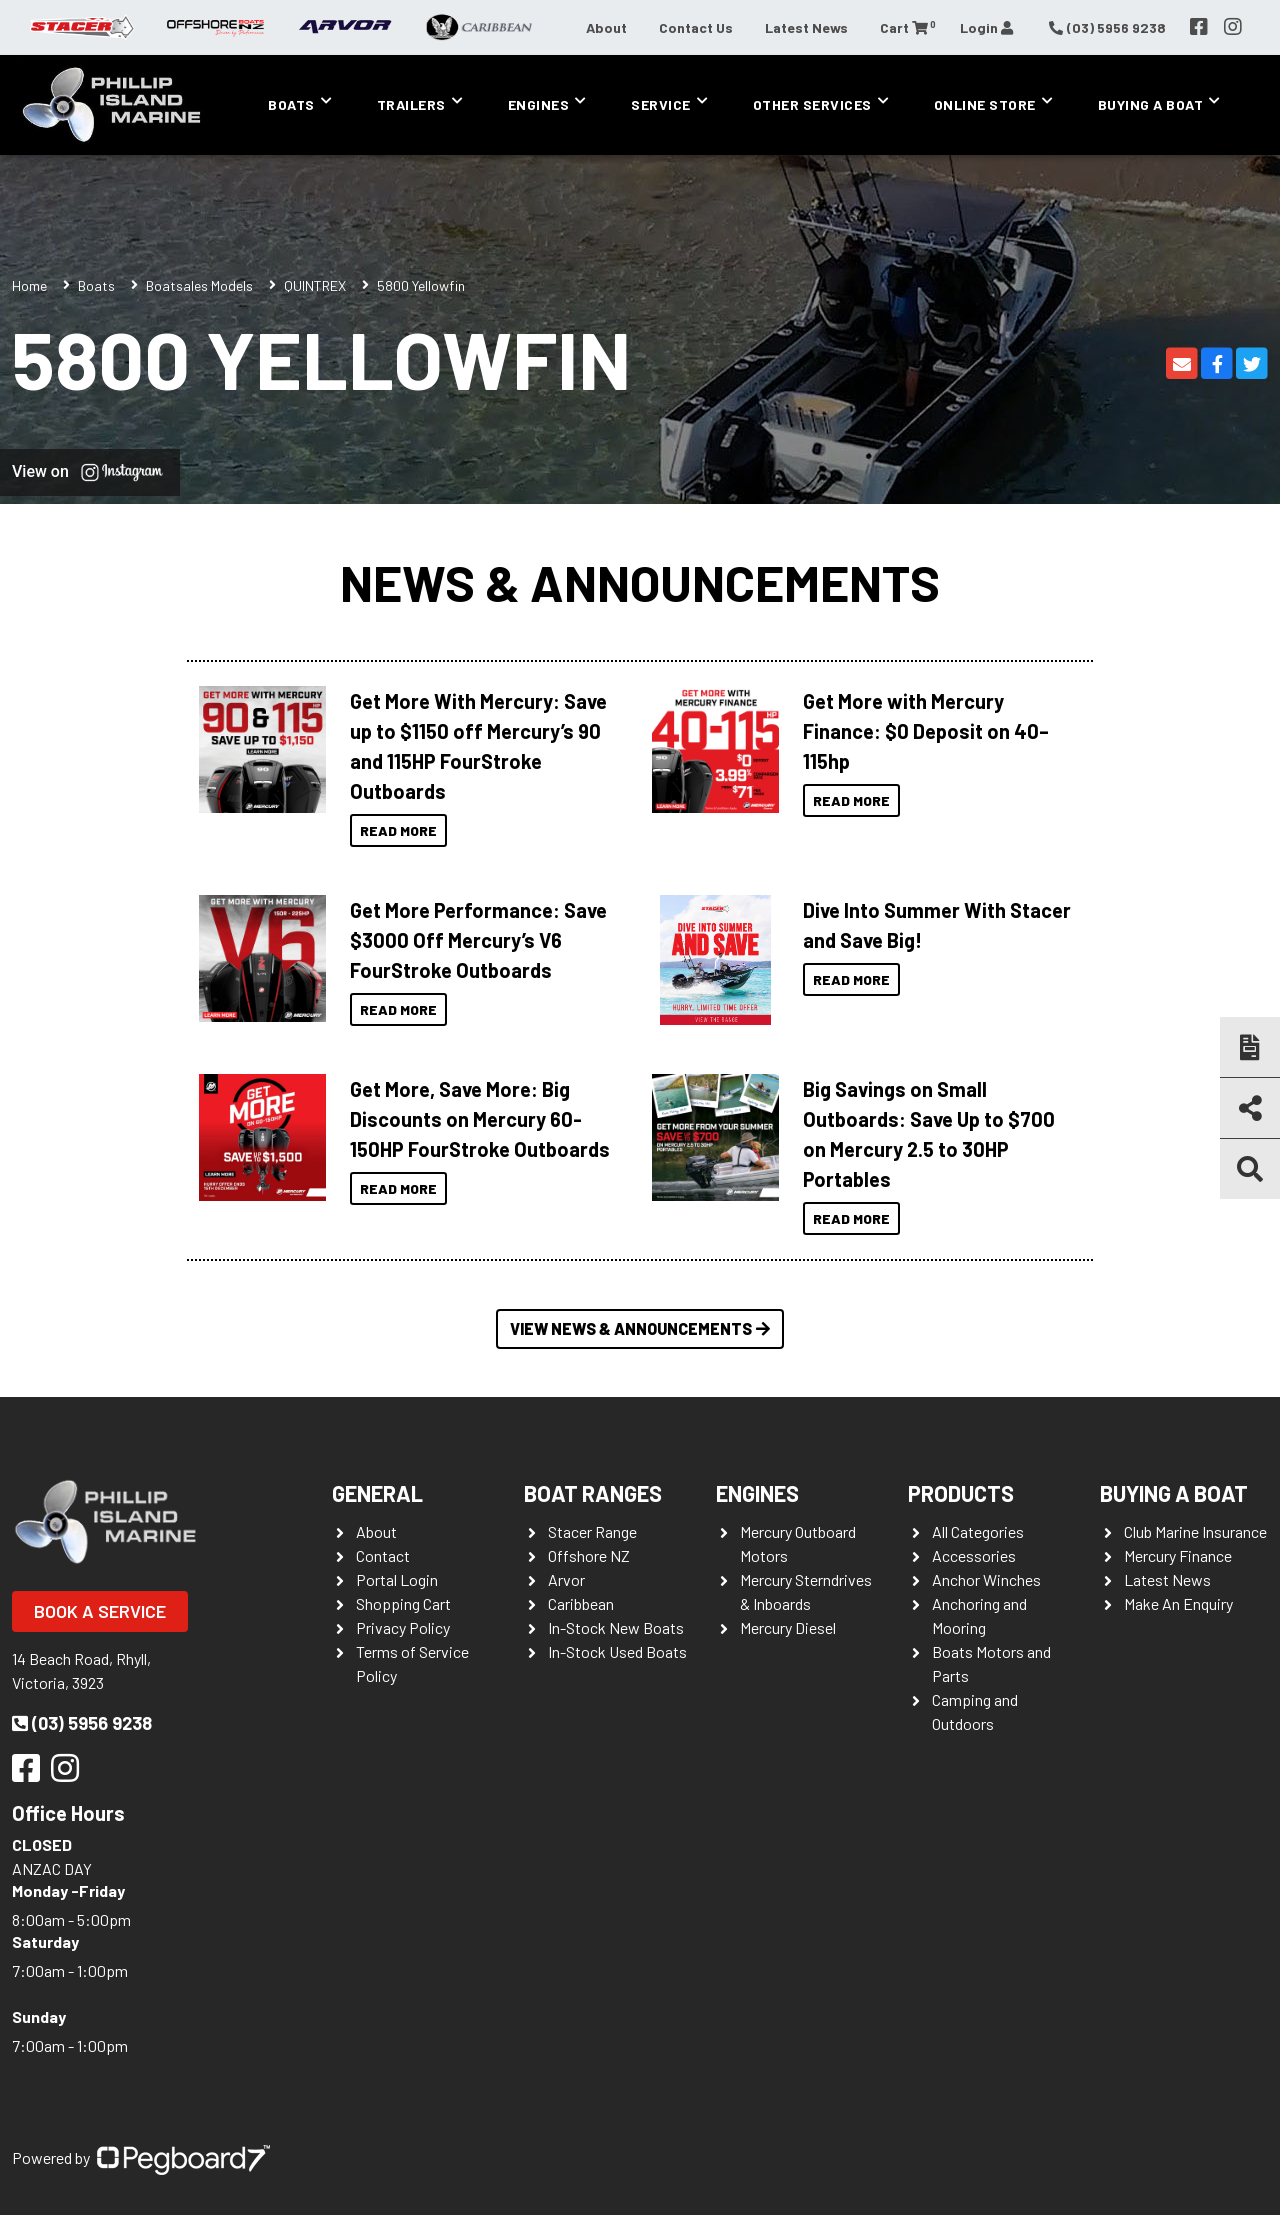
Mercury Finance (1178, 1555)
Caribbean (581, 1603)
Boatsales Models (199, 285)
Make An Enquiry (1178, 1603)
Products (961, 1493)
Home (29, 285)
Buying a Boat (1151, 104)
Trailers (411, 104)
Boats (291, 104)
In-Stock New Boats (616, 1627)
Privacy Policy (403, 1627)
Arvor (566, 1579)
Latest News (806, 27)
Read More (398, 830)
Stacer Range (592, 1531)
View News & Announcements (640, 1328)
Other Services (812, 104)
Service (661, 104)
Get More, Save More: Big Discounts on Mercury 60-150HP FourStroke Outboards (480, 1119)
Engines (539, 104)
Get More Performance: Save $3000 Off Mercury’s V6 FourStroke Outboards (478, 940)
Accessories (974, 1555)
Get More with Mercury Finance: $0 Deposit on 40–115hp (926, 731)
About (606, 27)
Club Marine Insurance (1195, 1531)
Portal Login (397, 1579)
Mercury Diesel (788, 1627)
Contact (383, 1555)
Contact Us (696, 27)
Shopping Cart (403, 1603)
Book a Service (100, 1611)
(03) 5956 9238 (82, 1723)
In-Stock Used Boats (617, 1651)
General (377, 1493)
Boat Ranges (593, 1493)
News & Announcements (640, 582)
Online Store (985, 104)
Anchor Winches (986, 1579)
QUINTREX (315, 285)
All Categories (978, 1531)
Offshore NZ (589, 1555)
